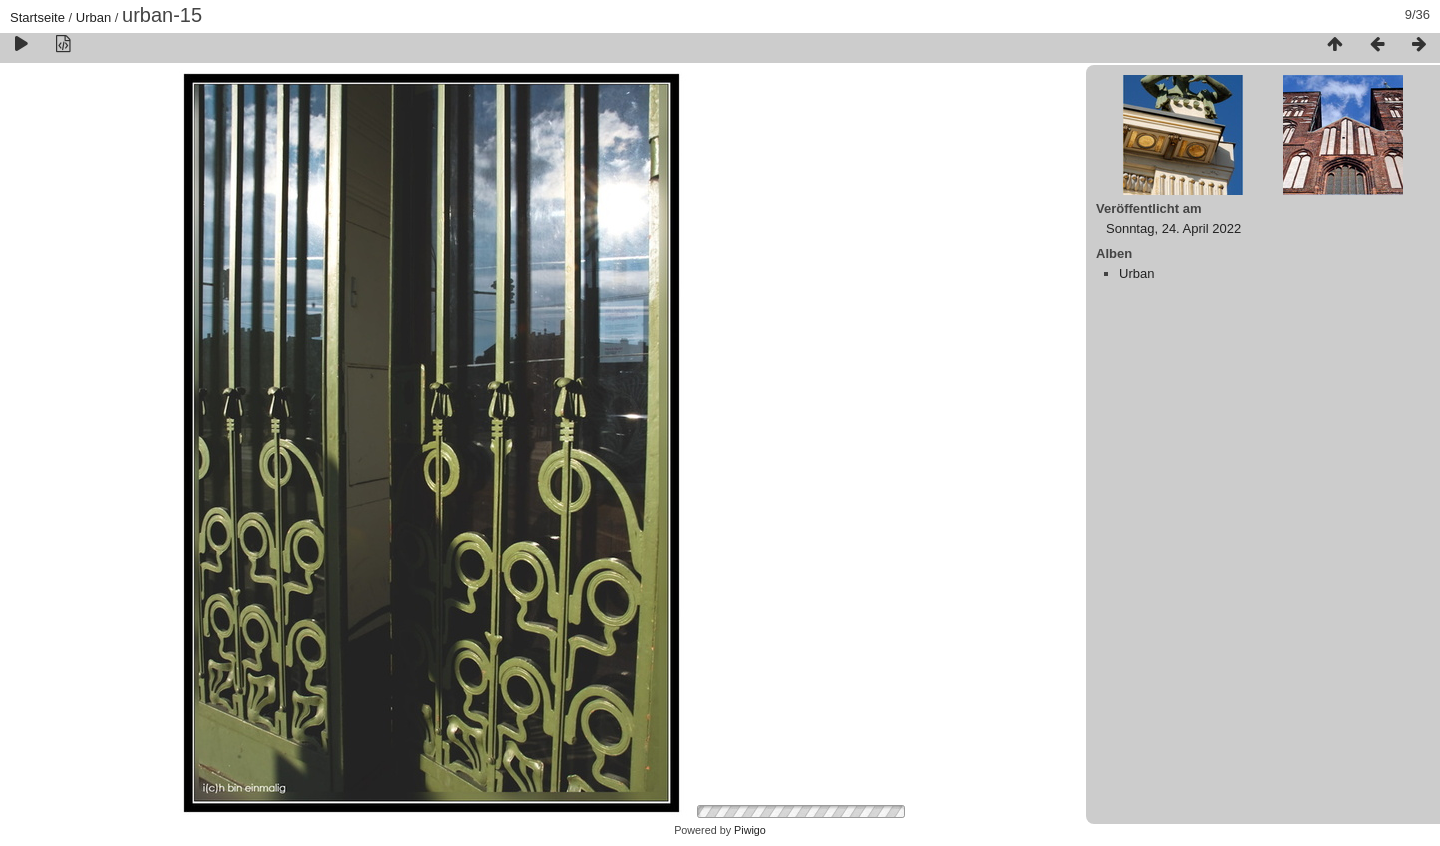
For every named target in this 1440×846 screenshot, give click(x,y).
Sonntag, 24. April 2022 (1173, 228)
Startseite (37, 17)
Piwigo (750, 830)
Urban (93, 17)
